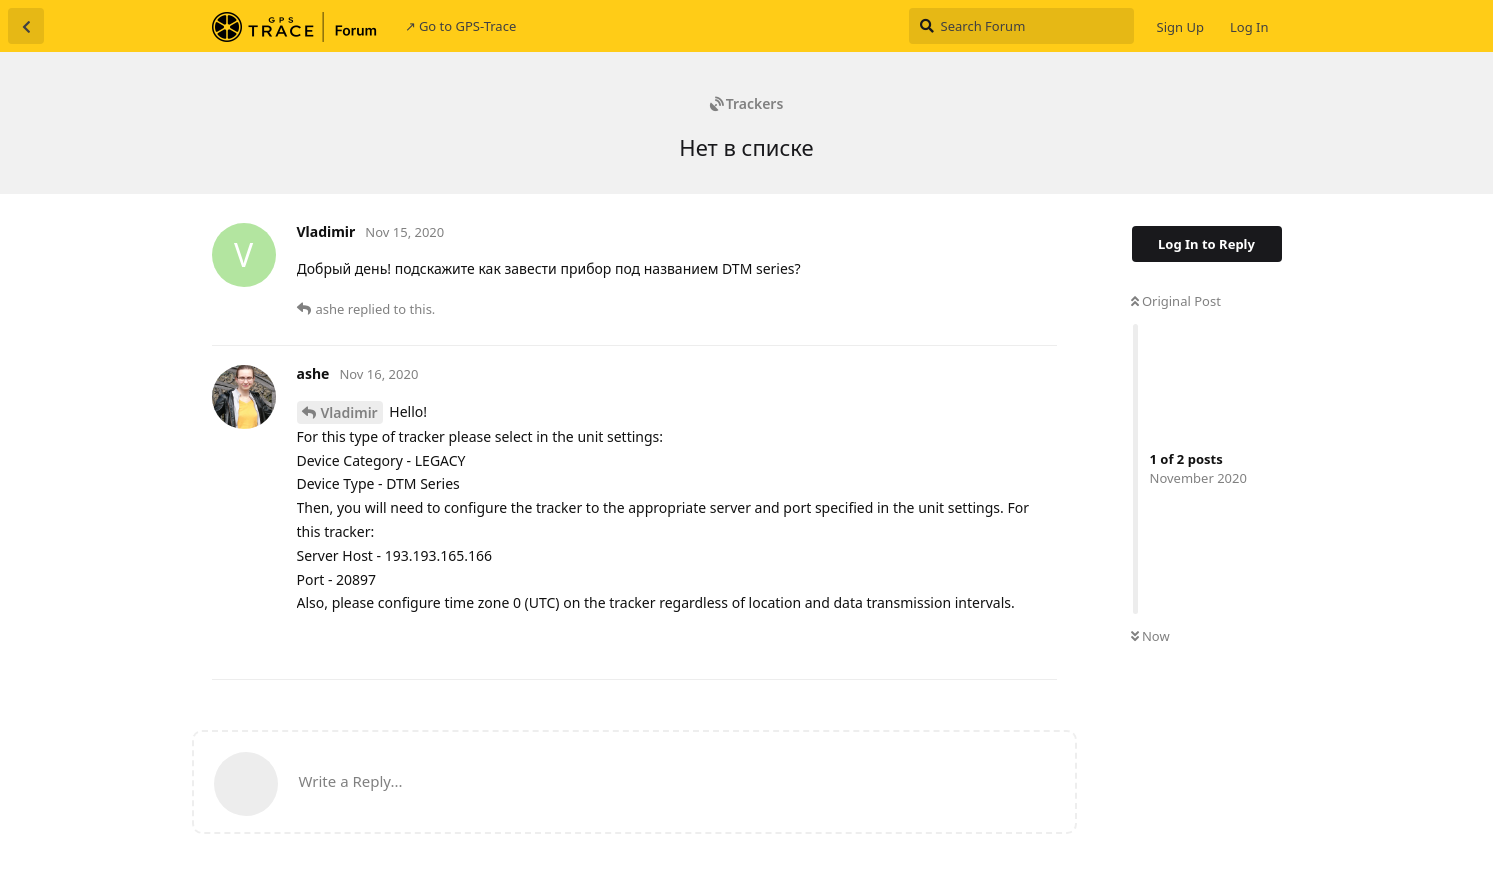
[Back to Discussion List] (26, 26)
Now (1150, 636)
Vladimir (349, 412)
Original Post (1176, 301)
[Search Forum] (1021, 26)
